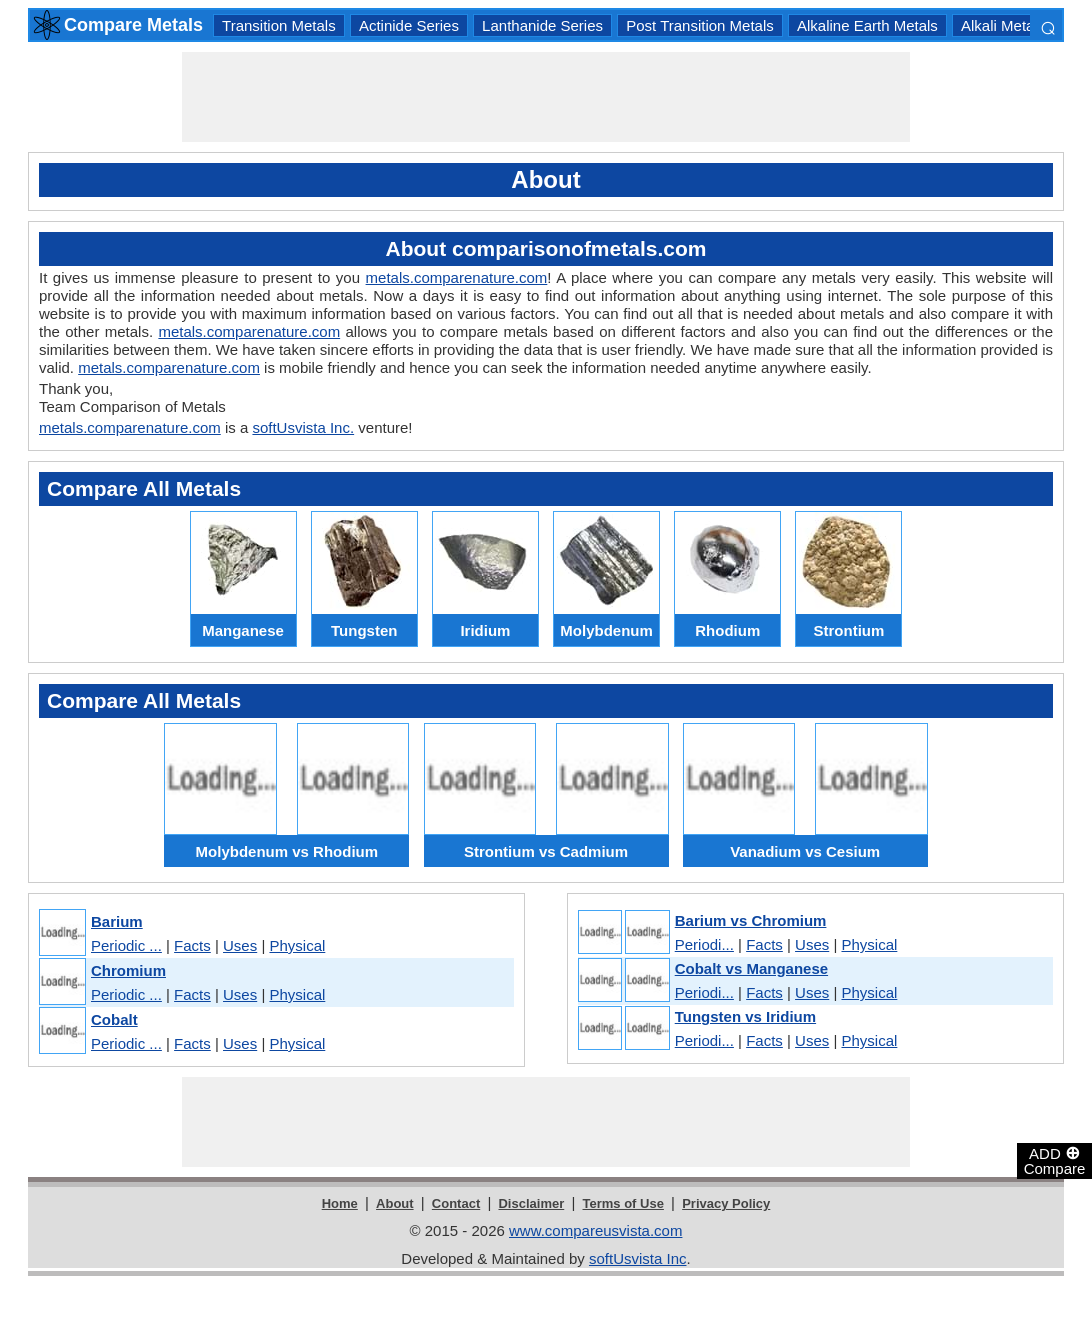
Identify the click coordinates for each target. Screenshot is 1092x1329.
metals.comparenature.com (457, 277)
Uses (240, 945)
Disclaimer (531, 1203)
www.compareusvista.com (595, 1230)
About (395, 1203)
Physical (297, 945)
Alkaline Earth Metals (867, 25)
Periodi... (704, 944)
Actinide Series (409, 25)
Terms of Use (623, 1203)
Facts (192, 945)
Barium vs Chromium (751, 920)
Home (340, 1203)
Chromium (128, 970)
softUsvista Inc (638, 1258)
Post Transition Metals (700, 25)
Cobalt (114, 1019)
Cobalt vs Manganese (751, 968)
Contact (456, 1203)
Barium (117, 921)
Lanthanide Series (542, 25)
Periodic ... (126, 945)
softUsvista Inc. (303, 427)
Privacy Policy (726, 1203)
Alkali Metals (1003, 25)
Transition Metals (279, 25)
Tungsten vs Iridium (745, 1016)
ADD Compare (1055, 1160)
